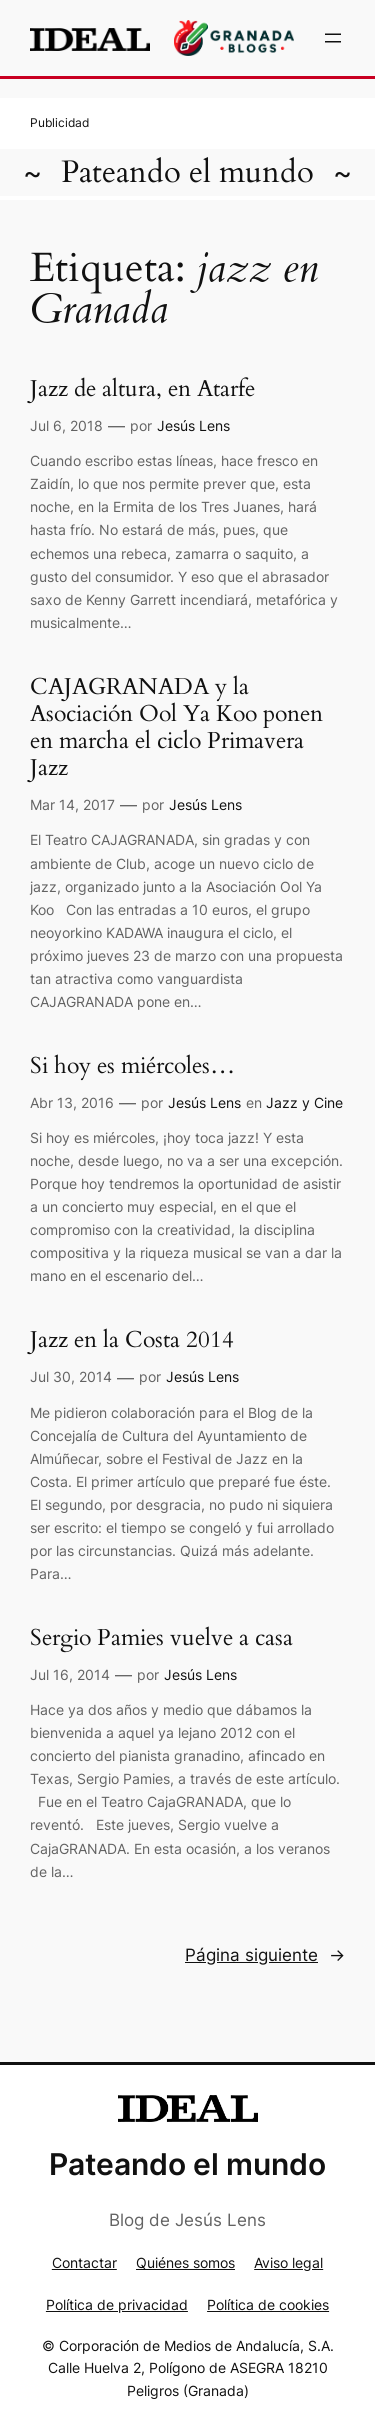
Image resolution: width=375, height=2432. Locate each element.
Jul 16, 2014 (70, 1674)
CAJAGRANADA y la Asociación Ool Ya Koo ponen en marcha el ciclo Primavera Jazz (176, 728)
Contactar (84, 2262)
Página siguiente (265, 1955)
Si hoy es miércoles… (132, 1066)
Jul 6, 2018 (66, 425)
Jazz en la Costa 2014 (132, 1340)
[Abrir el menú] (333, 38)
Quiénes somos (185, 2262)
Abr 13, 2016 (72, 1102)
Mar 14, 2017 (72, 804)
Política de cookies (268, 2304)
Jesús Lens (193, 425)
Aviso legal (288, 2262)
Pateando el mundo (187, 172)
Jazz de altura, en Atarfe (142, 389)
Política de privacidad (117, 2304)
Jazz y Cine (304, 1102)
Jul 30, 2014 (71, 1376)
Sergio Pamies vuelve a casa (161, 1638)
